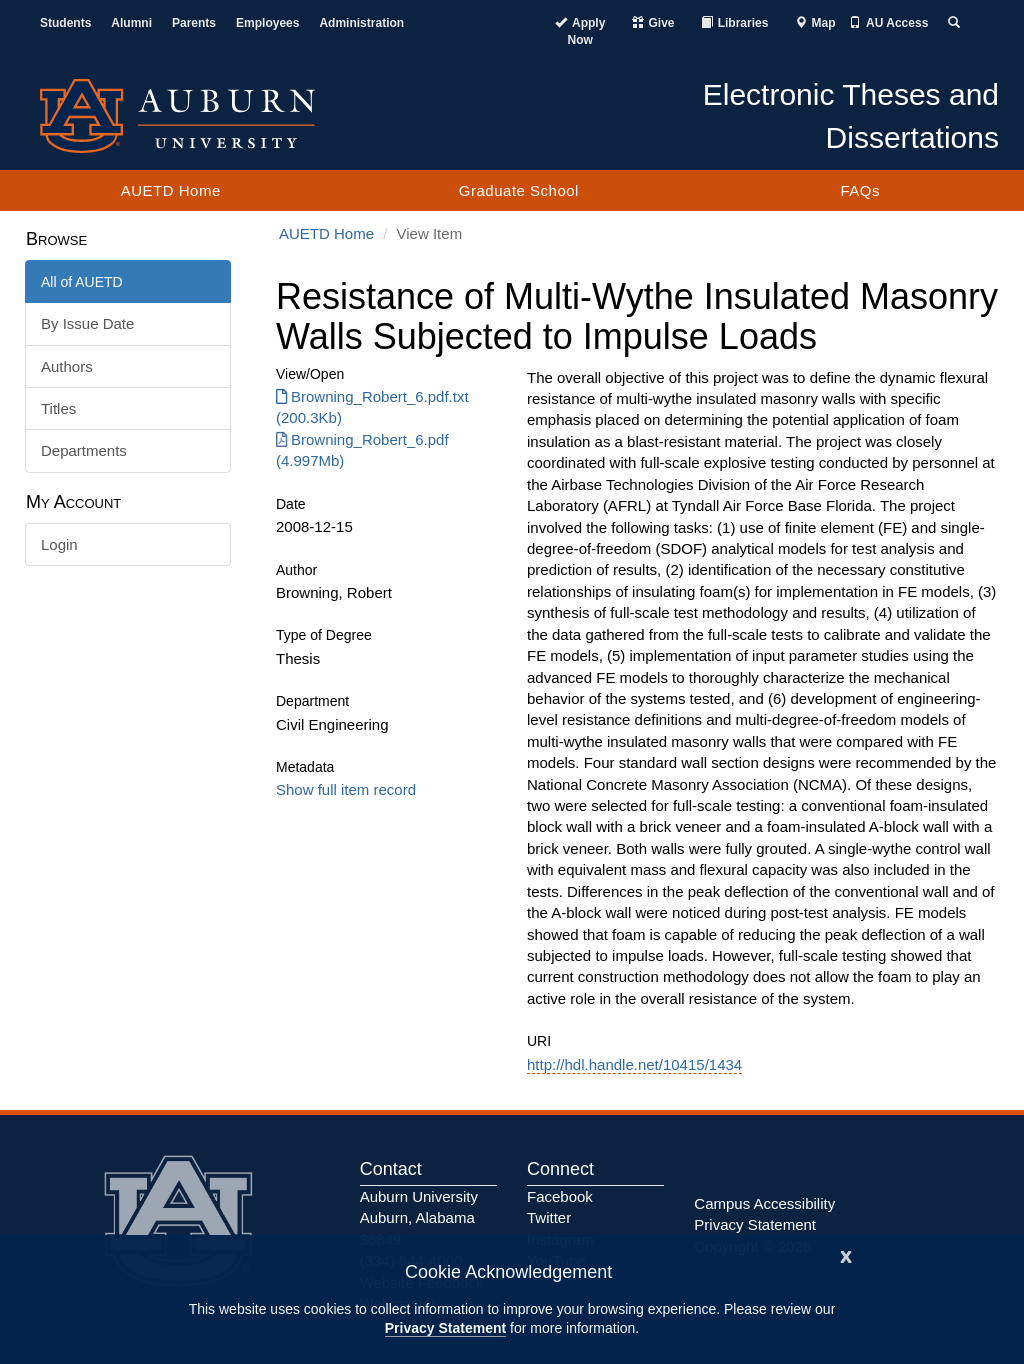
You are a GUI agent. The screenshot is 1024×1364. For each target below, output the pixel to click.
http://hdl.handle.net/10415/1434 (634, 1064)
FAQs (860, 190)
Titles (58, 408)
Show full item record (346, 789)
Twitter (549, 1217)
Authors (67, 366)
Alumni (131, 23)
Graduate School (519, 190)
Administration (361, 23)
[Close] (846, 1254)
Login (59, 544)
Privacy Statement (445, 1328)
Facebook (560, 1196)
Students (65, 23)
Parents (194, 23)
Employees (267, 23)
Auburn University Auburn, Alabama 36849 (419, 1218)
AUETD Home (171, 190)
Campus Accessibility (764, 1203)
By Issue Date (87, 323)
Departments (84, 450)
